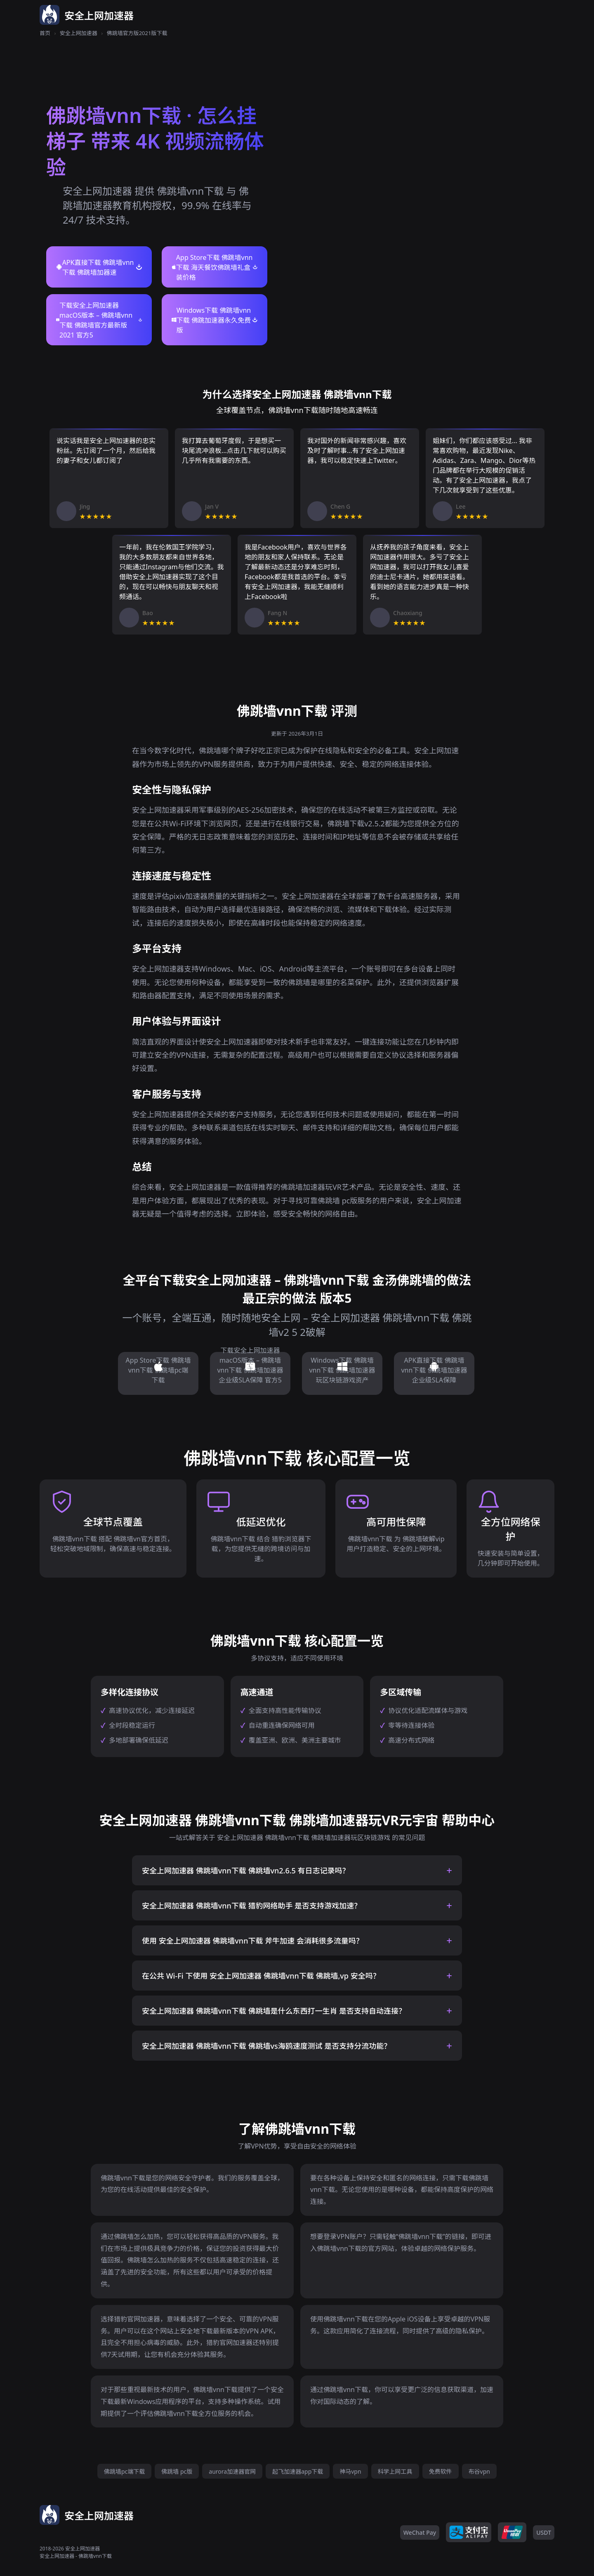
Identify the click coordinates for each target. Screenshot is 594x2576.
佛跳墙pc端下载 (124, 2471)
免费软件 (440, 2471)
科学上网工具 (395, 2471)
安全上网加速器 (78, 33)
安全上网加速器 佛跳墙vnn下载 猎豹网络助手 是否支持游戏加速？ (251, 1906)
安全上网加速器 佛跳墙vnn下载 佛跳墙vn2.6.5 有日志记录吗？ (246, 1870)
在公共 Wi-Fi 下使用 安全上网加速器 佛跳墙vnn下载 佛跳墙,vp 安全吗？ (261, 1976)
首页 (45, 33)
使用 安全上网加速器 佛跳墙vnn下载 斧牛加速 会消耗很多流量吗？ (252, 1941)
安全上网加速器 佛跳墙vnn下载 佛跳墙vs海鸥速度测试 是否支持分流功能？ (266, 2046)
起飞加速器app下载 (297, 2471)
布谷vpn (479, 2471)
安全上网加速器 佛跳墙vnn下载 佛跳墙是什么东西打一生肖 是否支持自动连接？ (274, 2011)
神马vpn (350, 2471)
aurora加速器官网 (232, 2471)
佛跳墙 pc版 (176, 2471)
